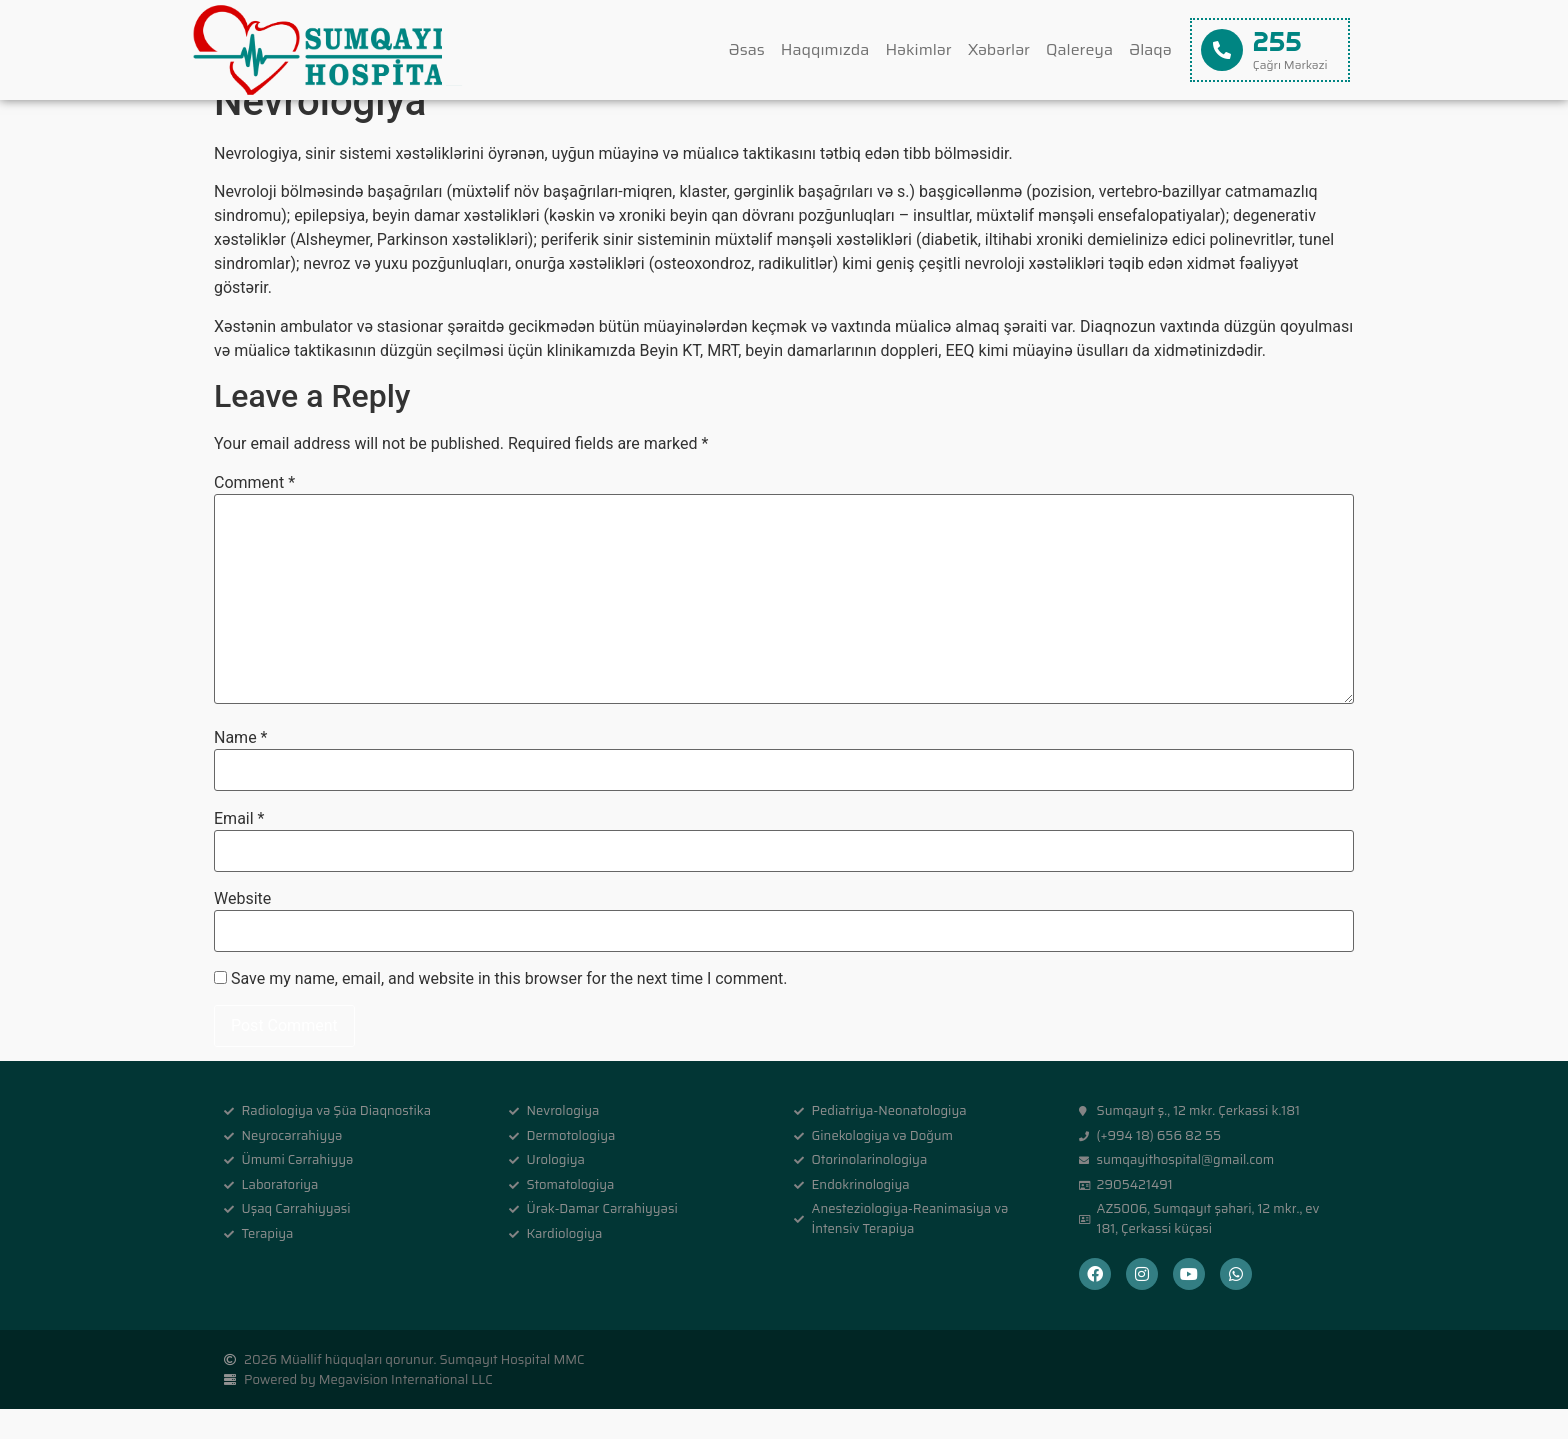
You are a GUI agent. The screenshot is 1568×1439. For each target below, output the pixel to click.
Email (239, 848)
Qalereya (1079, 49)
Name (241, 768)
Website (242, 929)
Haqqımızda (825, 49)
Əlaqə (1150, 49)
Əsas (747, 49)
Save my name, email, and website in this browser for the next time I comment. (509, 1009)
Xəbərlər (999, 49)
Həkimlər (918, 49)
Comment (254, 513)
